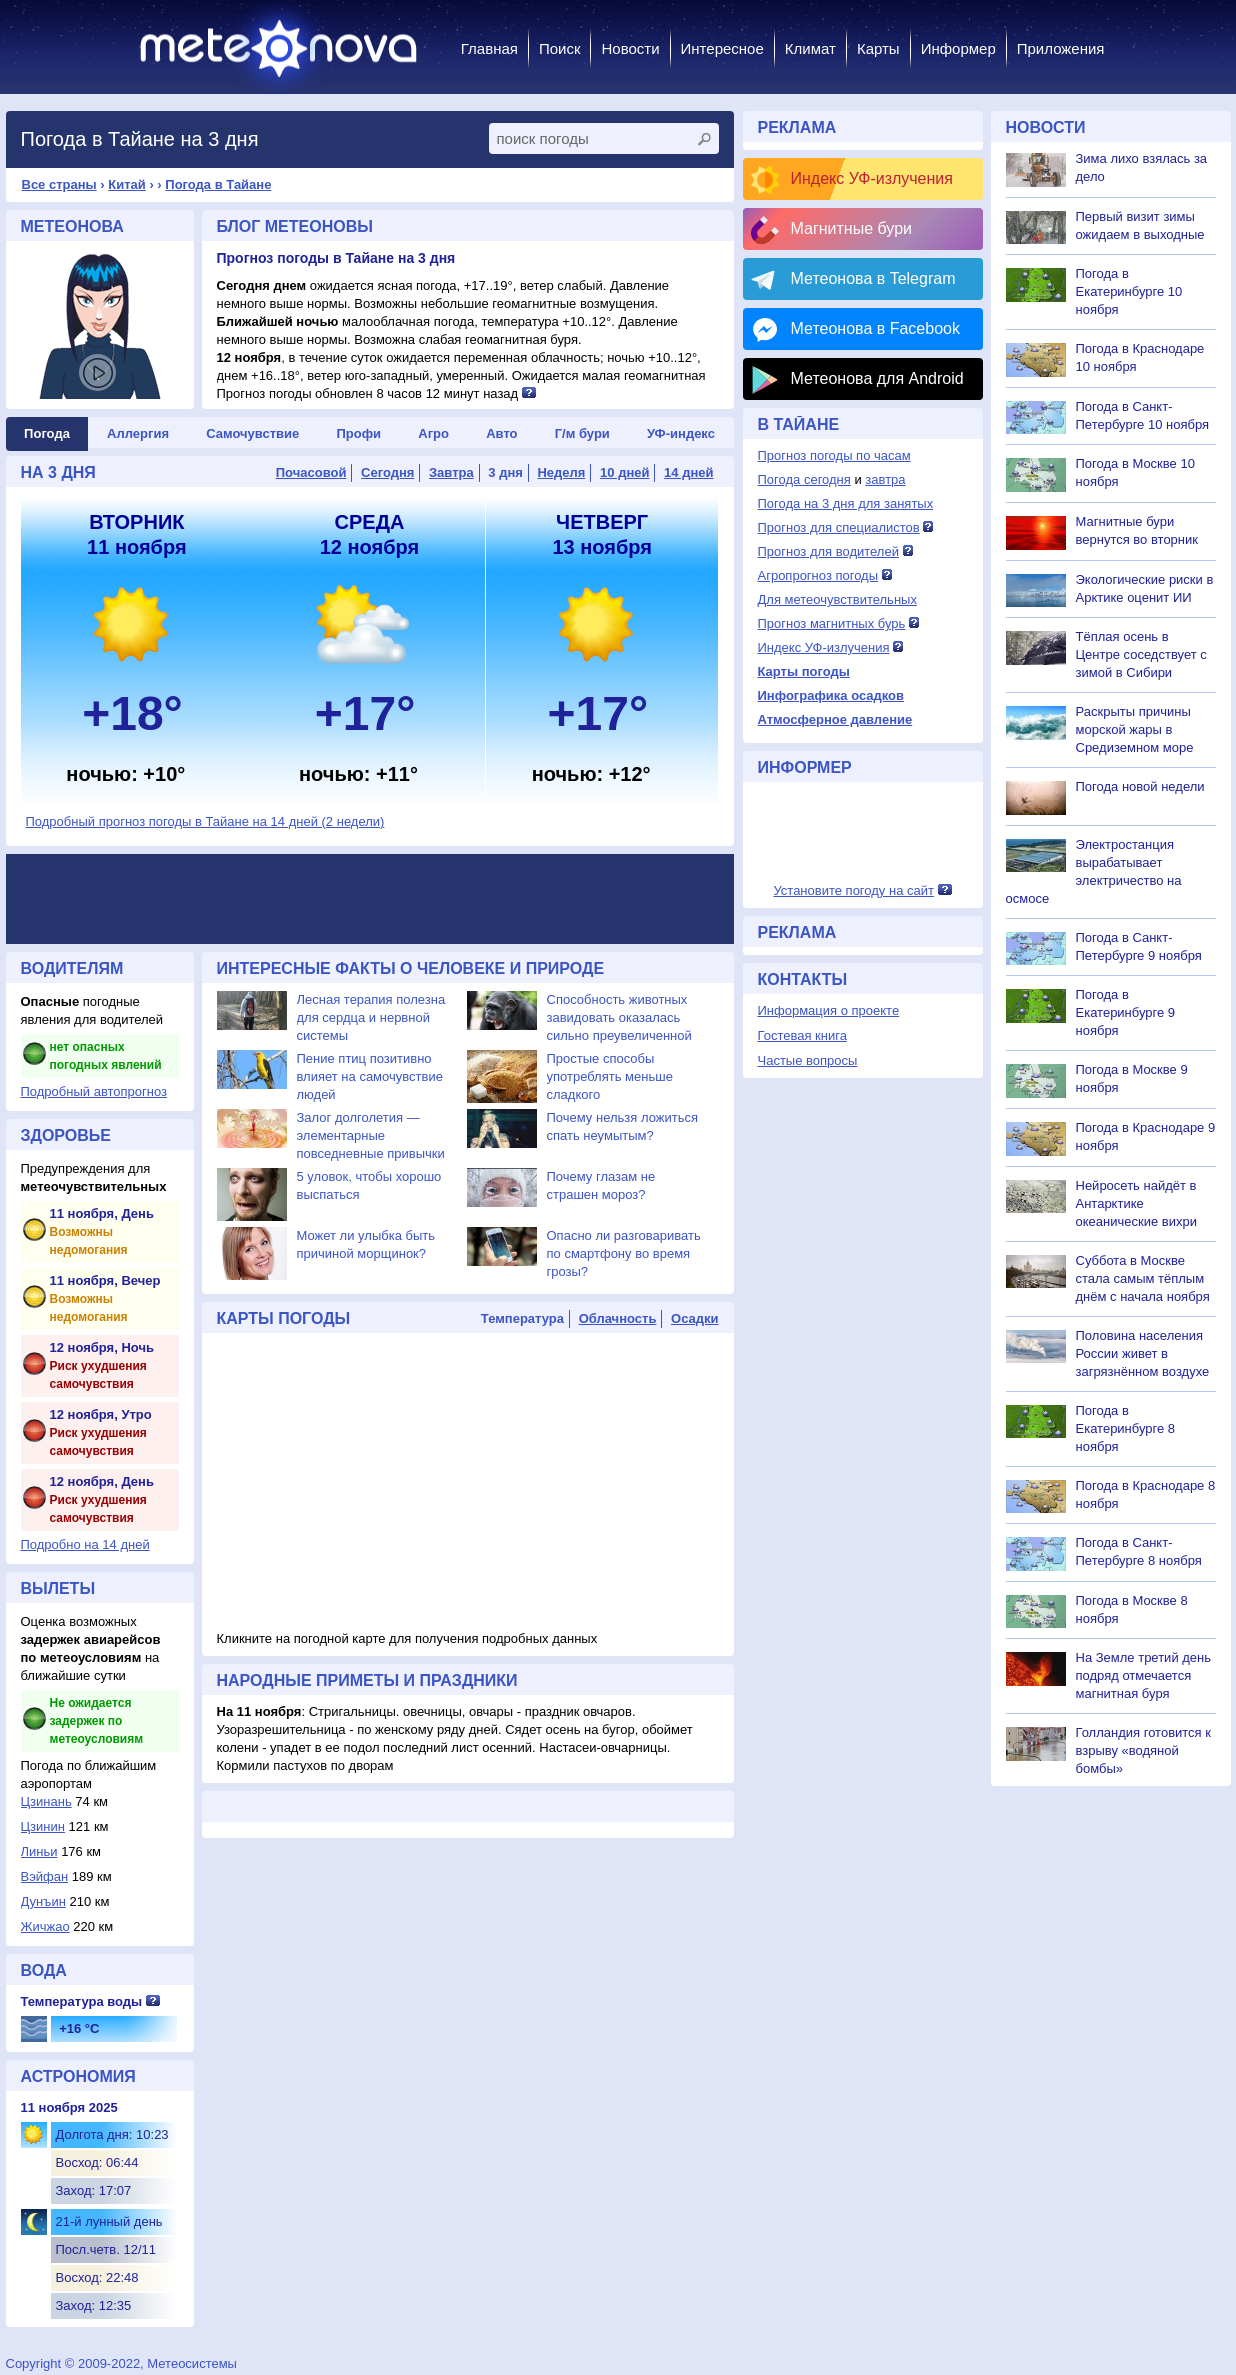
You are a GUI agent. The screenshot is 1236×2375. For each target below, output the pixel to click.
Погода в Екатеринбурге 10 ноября (1129, 291)
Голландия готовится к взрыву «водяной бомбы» (1143, 1750)
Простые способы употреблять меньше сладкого (610, 1076)
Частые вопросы (808, 1060)
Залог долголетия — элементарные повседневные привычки (371, 1135)
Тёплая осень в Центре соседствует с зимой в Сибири (1141, 654)
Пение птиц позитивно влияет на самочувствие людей (370, 1076)
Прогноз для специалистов (839, 527)
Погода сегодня (804, 479)
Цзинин (43, 1826)
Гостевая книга (802, 1035)
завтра (885, 479)
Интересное (722, 48)
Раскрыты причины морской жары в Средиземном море (1135, 729)
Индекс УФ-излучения (872, 178)
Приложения (1061, 48)
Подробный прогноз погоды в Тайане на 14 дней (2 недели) (205, 821)
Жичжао (45, 1926)
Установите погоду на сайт (853, 890)
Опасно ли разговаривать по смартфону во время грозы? (624, 1253)
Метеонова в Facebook (875, 328)
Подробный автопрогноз (94, 1091)
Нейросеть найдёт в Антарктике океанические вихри (1136, 1203)
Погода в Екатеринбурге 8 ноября (1126, 1428)
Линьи (39, 1851)
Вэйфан (45, 1876)
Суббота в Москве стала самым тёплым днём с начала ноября (1143, 1278)
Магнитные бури (852, 228)
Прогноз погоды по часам (834, 455)
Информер (958, 48)
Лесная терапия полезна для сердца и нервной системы (371, 1017)
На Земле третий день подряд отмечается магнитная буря (1144, 1675)
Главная (489, 48)
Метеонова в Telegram (873, 278)
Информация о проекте (829, 1010)
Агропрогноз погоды (818, 575)
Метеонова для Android (877, 378)
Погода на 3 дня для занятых (846, 503)
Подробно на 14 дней (85, 1544)
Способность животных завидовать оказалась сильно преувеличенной (619, 1017)
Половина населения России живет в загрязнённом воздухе (1143, 1353)
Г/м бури (582, 433)
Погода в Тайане (218, 184)
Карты (878, 48)
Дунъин (43, 1901)
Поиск (560, 48)
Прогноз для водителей (828, 551)
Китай (127, 184)
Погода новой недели (1140, 786)
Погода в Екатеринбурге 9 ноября (1126, 1012)
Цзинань (46, 1801)
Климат (810, 48)
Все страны (59, 184)
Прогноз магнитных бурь (832, 623)
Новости (630, 48)
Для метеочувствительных (837, 599)
